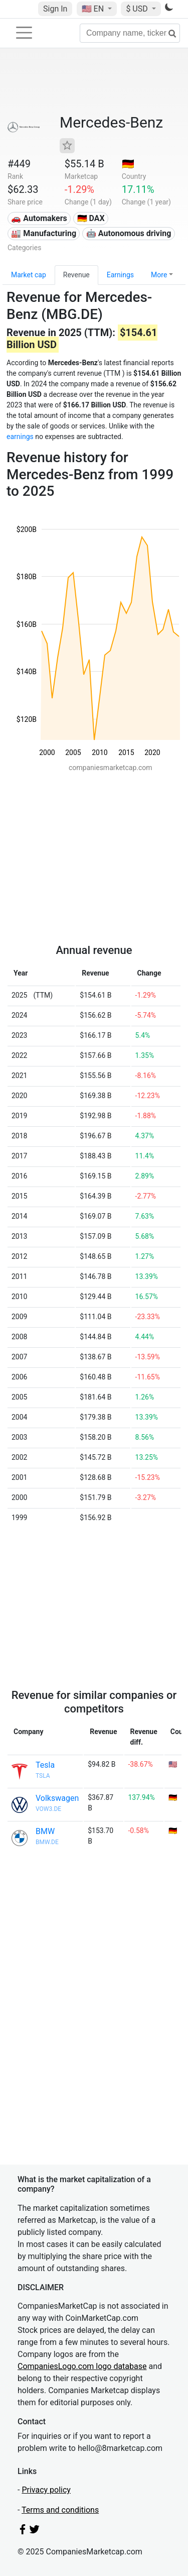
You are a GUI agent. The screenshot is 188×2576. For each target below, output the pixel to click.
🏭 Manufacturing (43, 233)
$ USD (137, 9)
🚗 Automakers (39, 218)
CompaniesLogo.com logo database (82, 2366)
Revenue (76, 275)
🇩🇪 (128, 164)
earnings (20, 437)
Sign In (55, 9)
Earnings (120, 275)
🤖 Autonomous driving (128, 233)
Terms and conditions (60, 2510)
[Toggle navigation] (24, 33)
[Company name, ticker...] (130, 33)
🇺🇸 (94, 9)
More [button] (159, 275)
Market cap (28, 275)
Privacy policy (46, 2490)
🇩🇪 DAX (91, 218)
